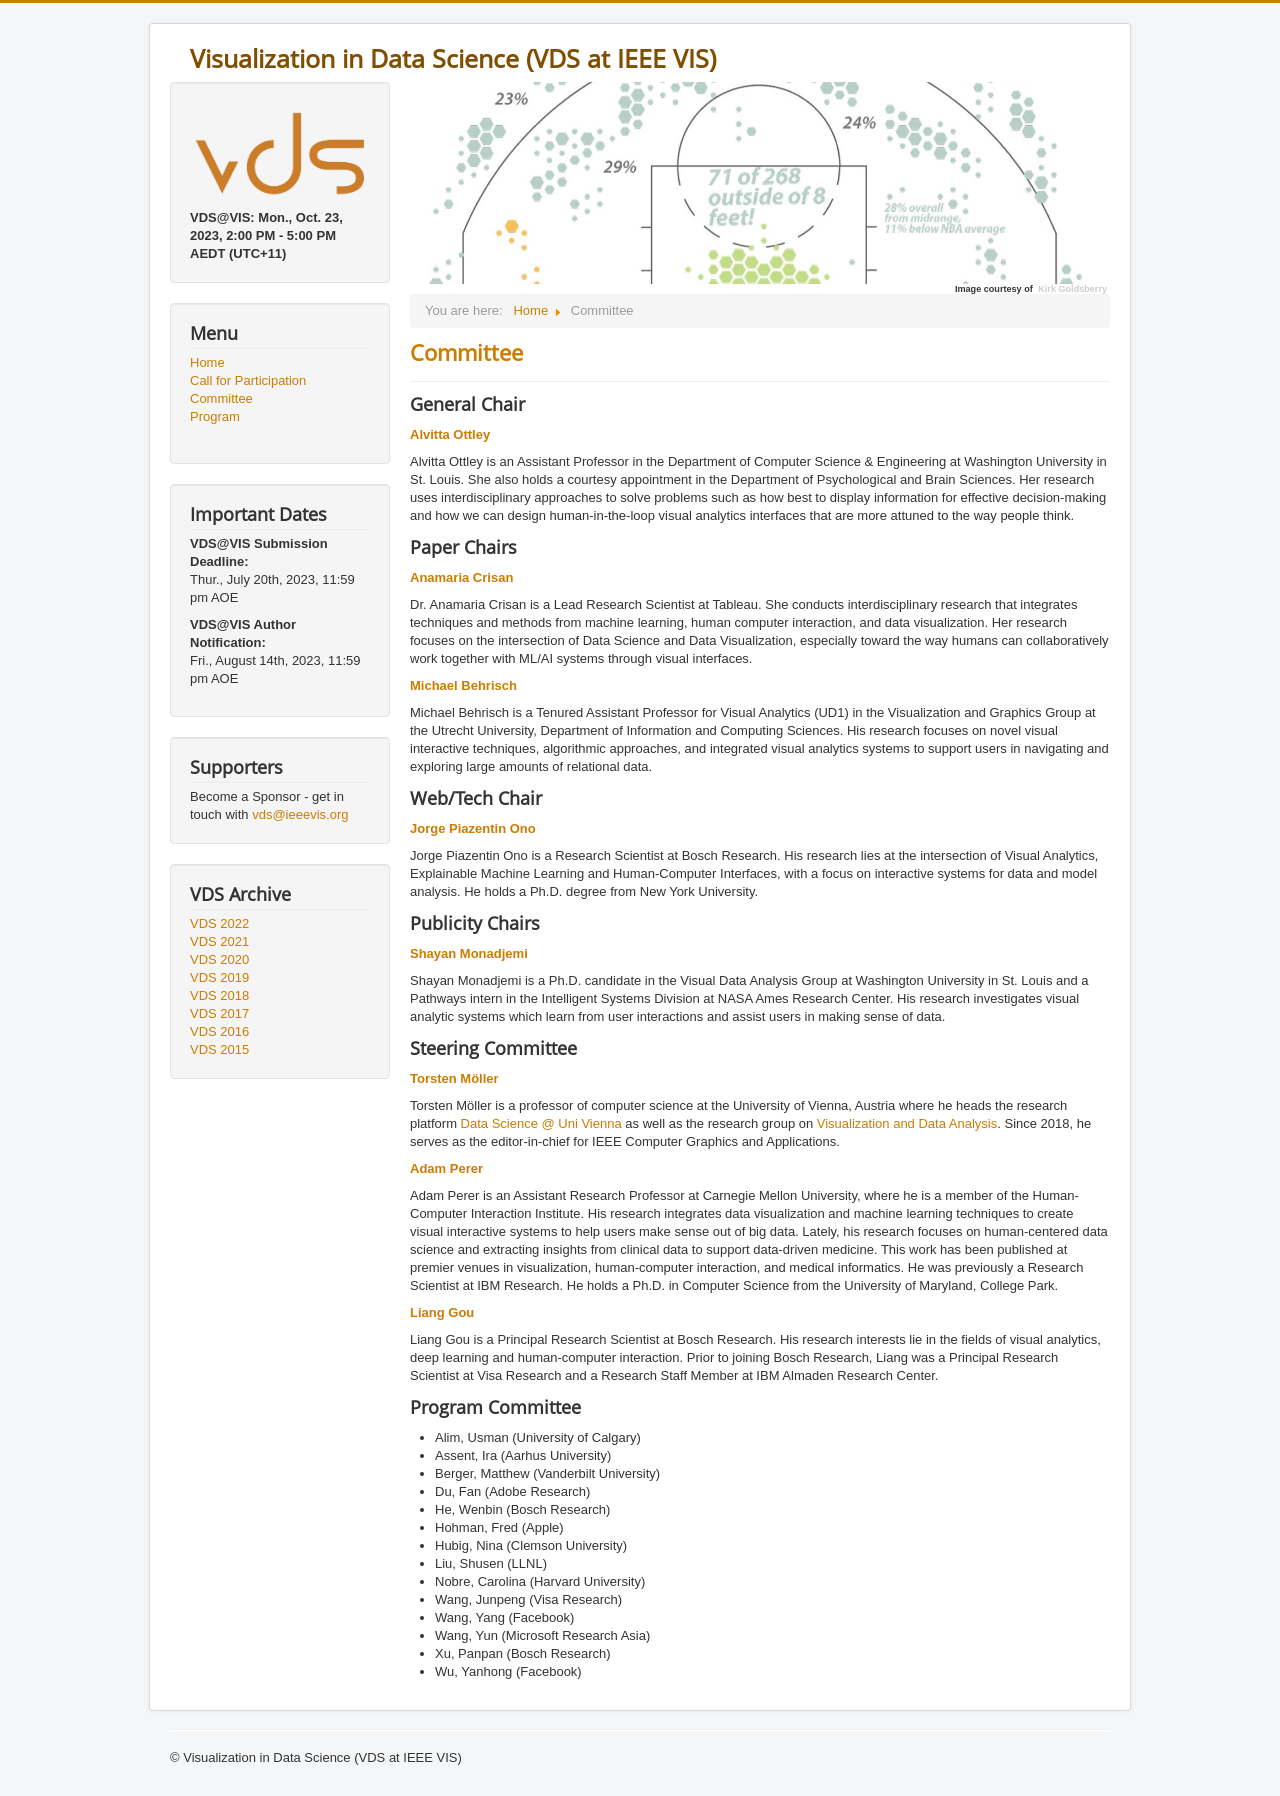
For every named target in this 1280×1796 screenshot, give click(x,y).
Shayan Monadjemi (469, 953)
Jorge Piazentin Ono (473, 828)
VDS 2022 (219, 923)
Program (215, 416)
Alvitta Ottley (450, 434)
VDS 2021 (219, 941)
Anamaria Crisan (461, 577)
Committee (221, 398)
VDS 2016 (219, 1031)
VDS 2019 (219, 977)
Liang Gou (442, 1312)
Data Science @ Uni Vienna (541, 1123)
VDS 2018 (219, 995)
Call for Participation (248, 380)
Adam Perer (446, 1168)
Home (207, 362)
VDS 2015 (219, 1049)
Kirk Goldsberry (1072, 289)
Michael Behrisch (463, 685)
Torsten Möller (454, 1078)
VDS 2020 (219, 959)
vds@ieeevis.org (300, 814)
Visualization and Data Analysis (907, 1123)
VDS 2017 (219, 1013)
